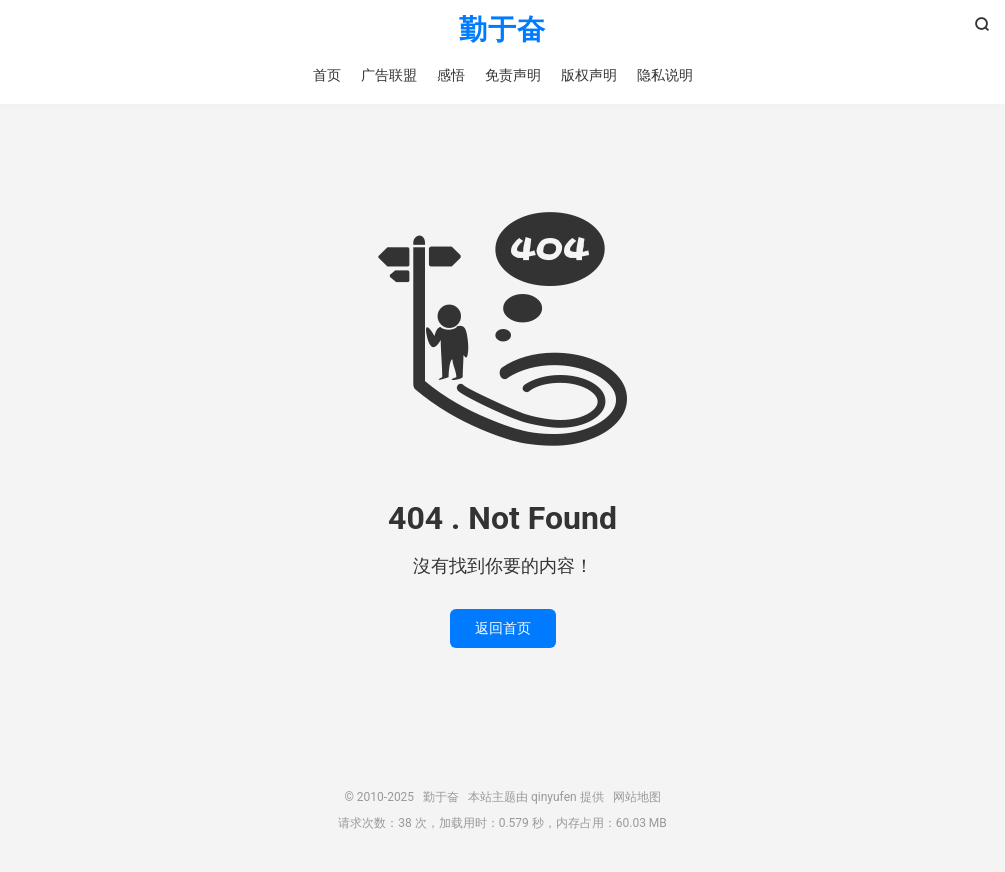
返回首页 (503, 628)
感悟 (451, 75)
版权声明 (589, 75)
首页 (327, 75)
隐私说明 (665, 75)
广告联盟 (389, 75)
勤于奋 (502, 30)
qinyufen (554, 797)
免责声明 (513, 75)
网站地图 (637, 797)
